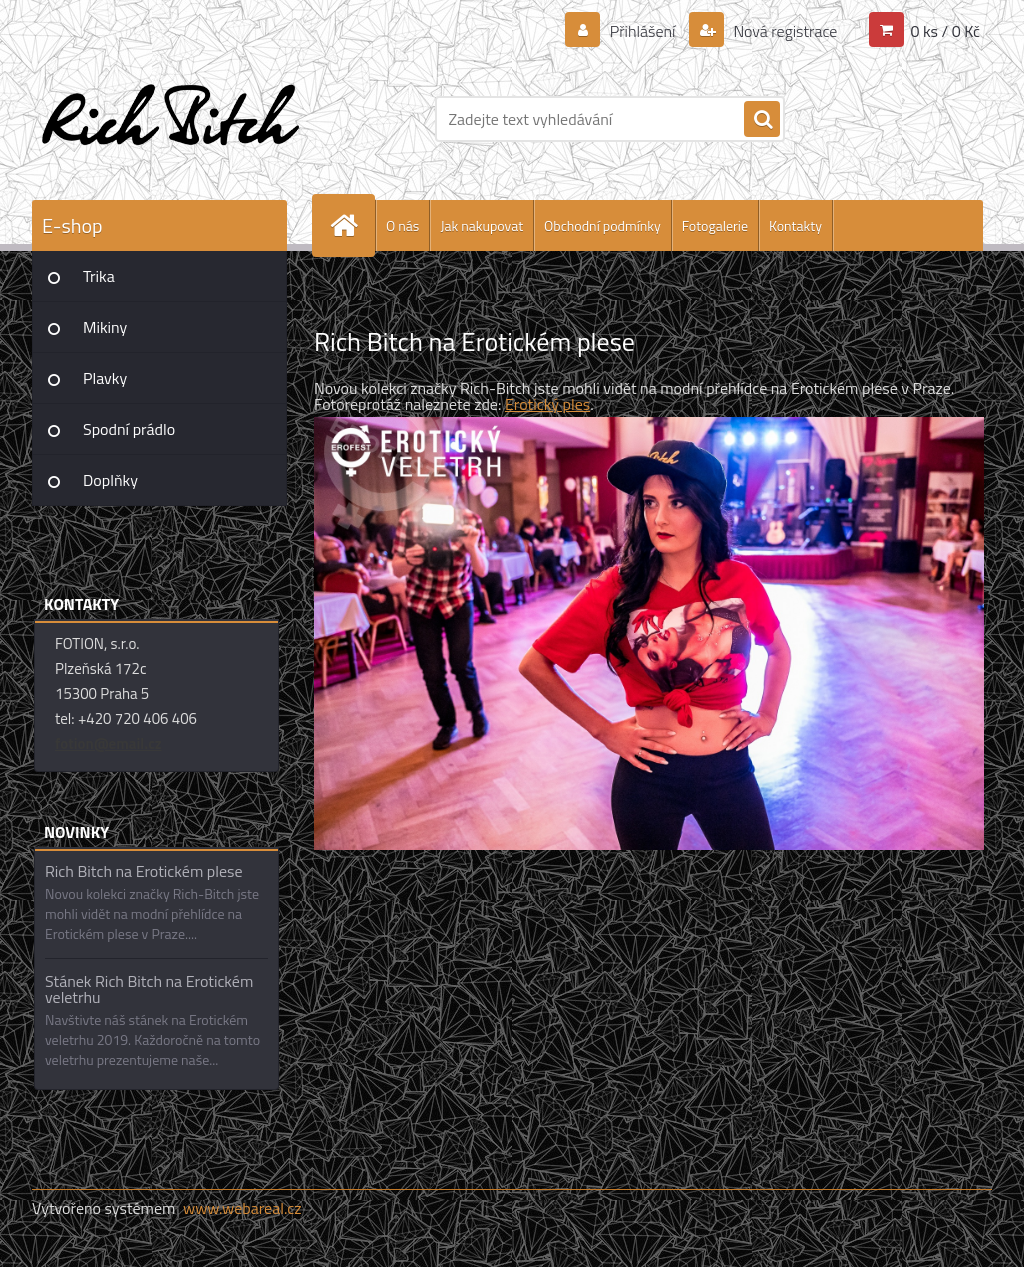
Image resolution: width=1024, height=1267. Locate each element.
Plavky (105, 378)
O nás (402, 225)
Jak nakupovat (481, 225)
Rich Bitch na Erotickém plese (144, 871)
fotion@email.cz (108, 743)
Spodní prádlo (129, 429)
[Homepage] (352, 225)
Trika (99, 276)
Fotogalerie (715, 225)
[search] (762, 120)
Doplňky (110, 480)
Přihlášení (642, 31)
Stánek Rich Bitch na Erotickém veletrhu (149, 989)
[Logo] (169, 119)
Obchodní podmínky (602, 225)
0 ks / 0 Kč (945, 31)
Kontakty (795, 225)
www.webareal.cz (242, 1208)
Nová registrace (784, 31)
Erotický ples (547, 404)
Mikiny (105, 327)
